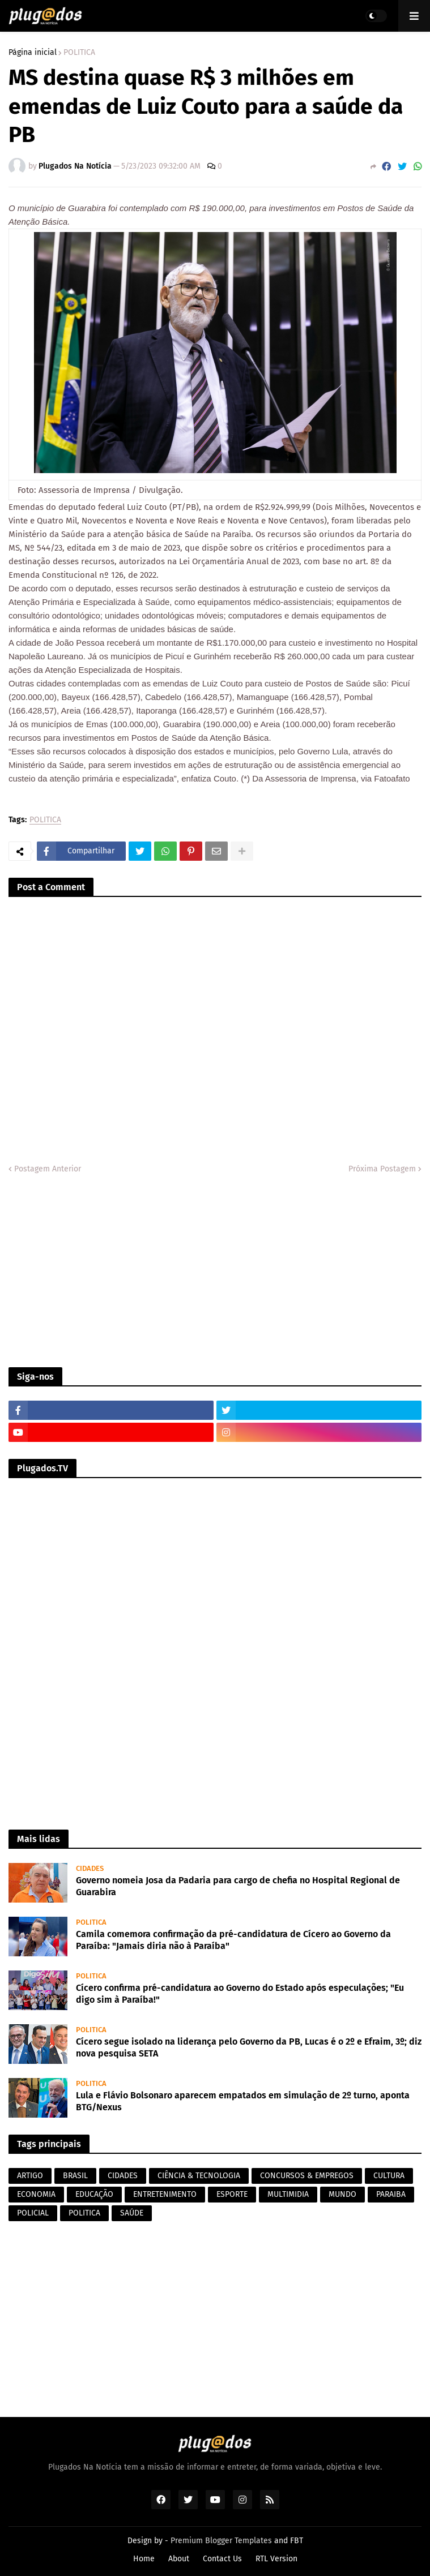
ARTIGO (30, 2175)
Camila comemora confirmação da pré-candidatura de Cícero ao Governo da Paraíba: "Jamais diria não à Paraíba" (233, 1940)
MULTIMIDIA (288, 2194)
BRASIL (75, 2175)
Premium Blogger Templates (221, 2540)
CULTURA (389, 2175)
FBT (296, 2540)
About (178, 2559)
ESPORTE (232, 2194)
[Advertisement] (215, 1271)
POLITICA (79, 53)
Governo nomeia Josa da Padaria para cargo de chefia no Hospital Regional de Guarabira (238, 1886)
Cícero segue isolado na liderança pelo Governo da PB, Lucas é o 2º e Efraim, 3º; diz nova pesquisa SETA (249, 2047)
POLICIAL (33, 2213)
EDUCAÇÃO (94, 2194)
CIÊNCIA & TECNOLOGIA (198, 2175)
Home (144, 2559)
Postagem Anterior (47, 1169)
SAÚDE (131, 2213)
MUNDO (342, 2194)
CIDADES (123, 2175)
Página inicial (32, 53)
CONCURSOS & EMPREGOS (307, 2175)
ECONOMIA (36, 2194)
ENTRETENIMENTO (165, 2194)
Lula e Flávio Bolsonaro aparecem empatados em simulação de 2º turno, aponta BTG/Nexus (243, 2101)
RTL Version (276, 2559)
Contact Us (222, 2559)
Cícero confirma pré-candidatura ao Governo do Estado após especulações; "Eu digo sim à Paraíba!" (240, 1993)
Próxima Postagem (382, 1169)
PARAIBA (391, 2194)
